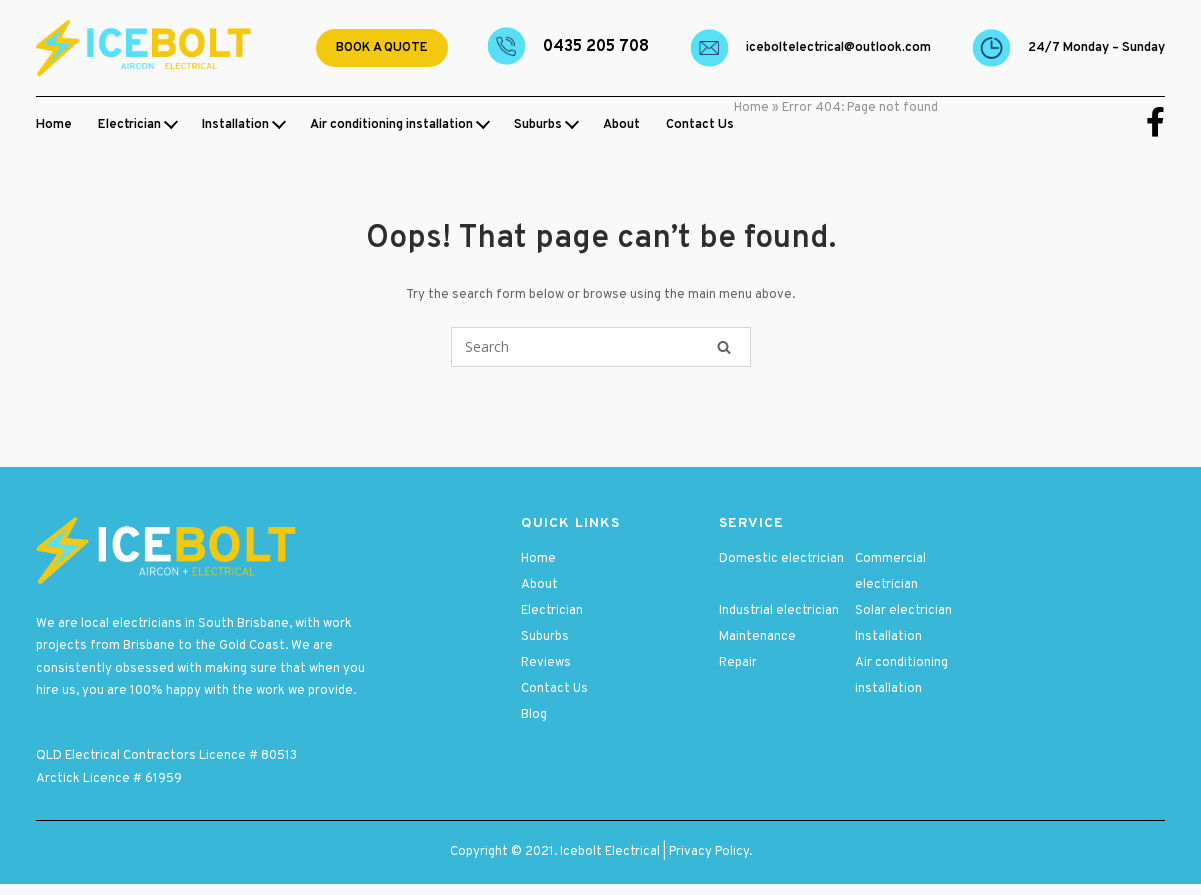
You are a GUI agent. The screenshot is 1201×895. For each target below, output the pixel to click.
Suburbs (538, 125)
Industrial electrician (779, 611)
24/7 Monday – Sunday (1096, 48)
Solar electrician (903, 611)
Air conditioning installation (391, 125)
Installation (235, 125)
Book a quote (382, 48)
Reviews (546, 663)
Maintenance (757, 637)
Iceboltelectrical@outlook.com (838, 48)
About (621, 125)
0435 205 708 (596, 47)
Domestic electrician (781, 559)
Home (54, 125)
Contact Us (700, 125)
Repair (738, 663)
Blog (534, 715)
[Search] (724, 347)
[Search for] (601, 347)
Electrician (129, 125)
